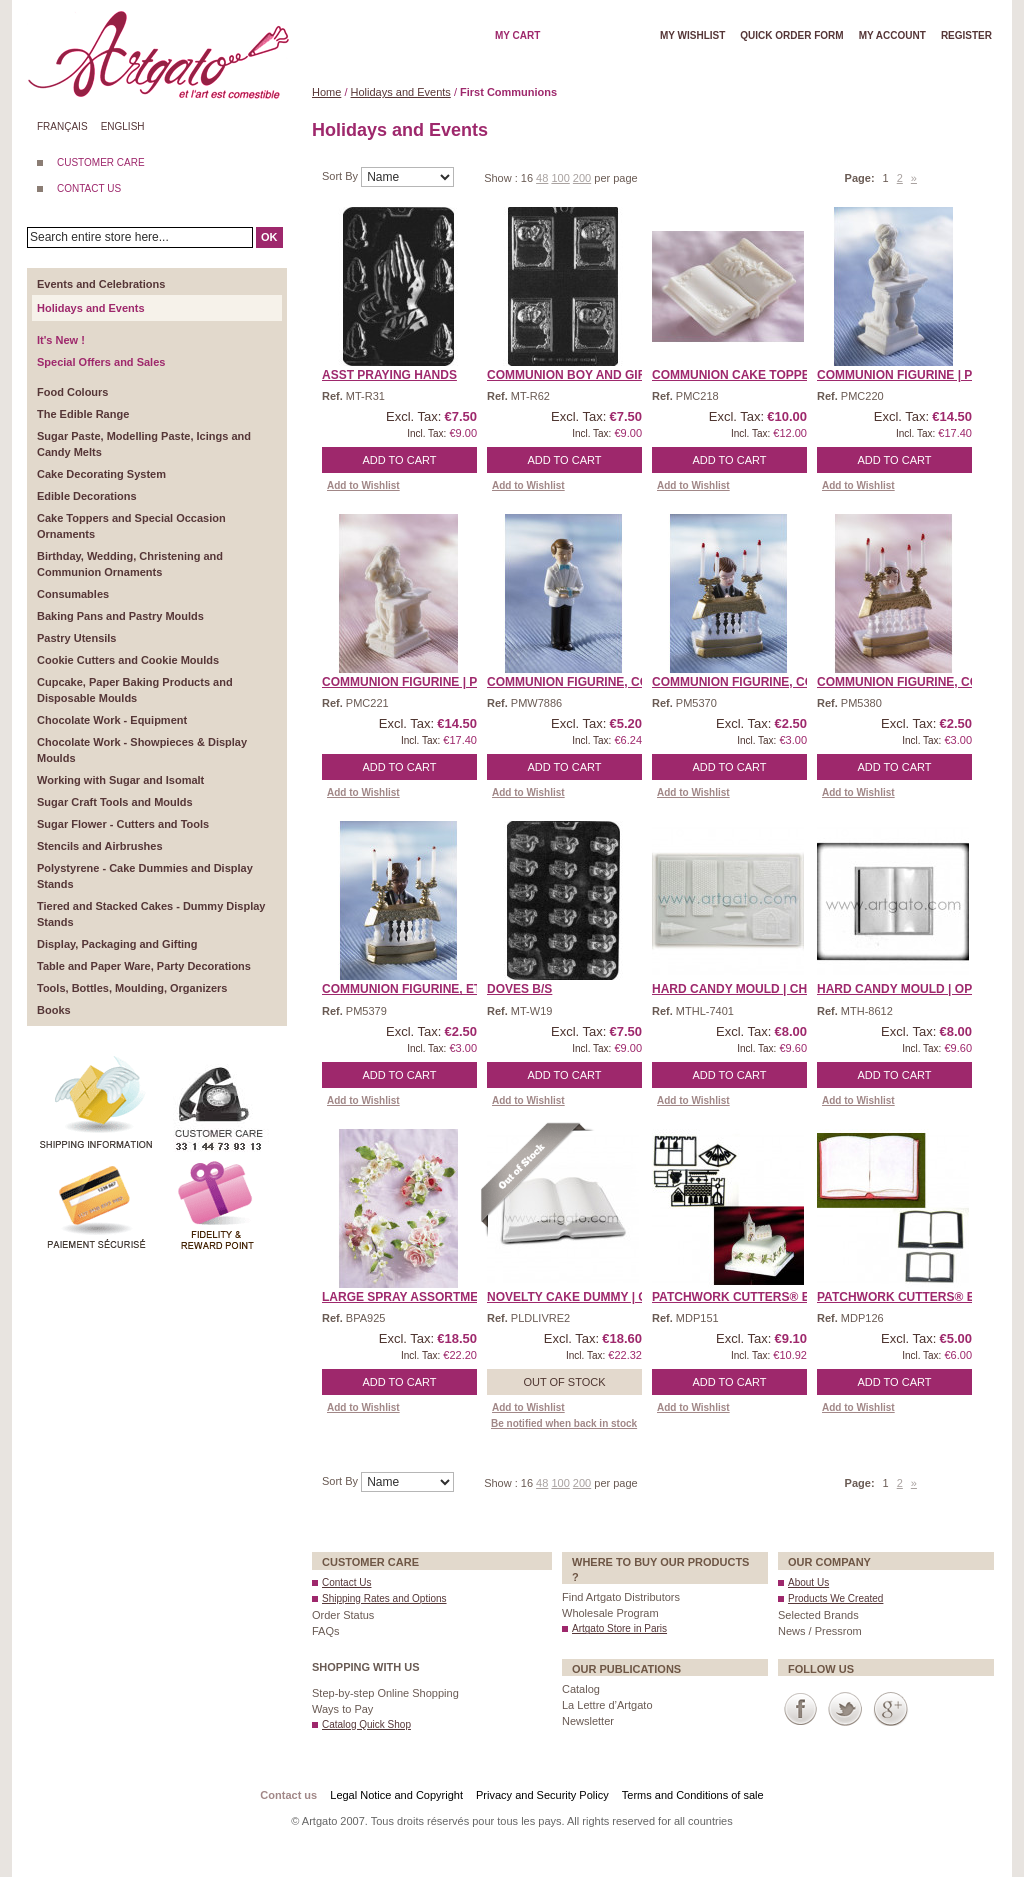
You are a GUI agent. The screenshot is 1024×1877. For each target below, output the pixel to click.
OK (269, 237)
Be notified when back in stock (564, 1423)
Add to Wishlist (363, 485)
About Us (808, 1582)
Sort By (341, 176)
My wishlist (692, 35)
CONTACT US (89, 188)
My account (892, 35)
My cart (517, 35)
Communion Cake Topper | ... (745, 375)
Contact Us (346, 1582)
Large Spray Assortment (408, 1297)
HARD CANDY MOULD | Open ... (909, 989)
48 (542, 178)
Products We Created (835, 1598)
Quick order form (791, 35)
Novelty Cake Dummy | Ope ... (582, 1297)
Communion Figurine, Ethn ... (417, 989)
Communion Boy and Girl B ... (583, 375)
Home (326, 92)
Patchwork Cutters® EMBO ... (751, 1297)
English (123, 126)
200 (582, 178)
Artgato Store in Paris (619, 1628)
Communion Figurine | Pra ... (910, 375)
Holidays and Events (401, 92)
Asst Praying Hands (389, 375)
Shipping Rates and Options (384, 1598)
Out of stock (564, 1382)
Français (62, 126)
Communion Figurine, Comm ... (584, 682)
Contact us (288, 1795)
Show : (502, 178)
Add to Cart (400, 460)
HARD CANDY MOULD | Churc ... (749, 989)
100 (560, 178)
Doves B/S (519, 989)
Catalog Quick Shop (366, 1724)
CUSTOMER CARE (101, 162)
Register (966, 35)
